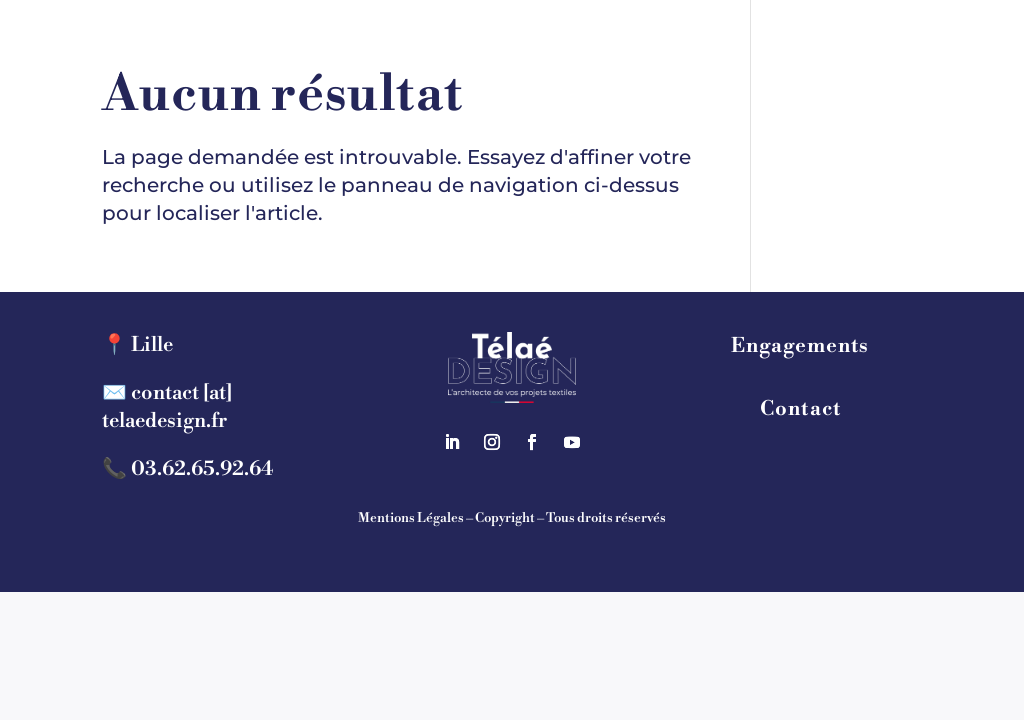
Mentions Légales (411, 518)
